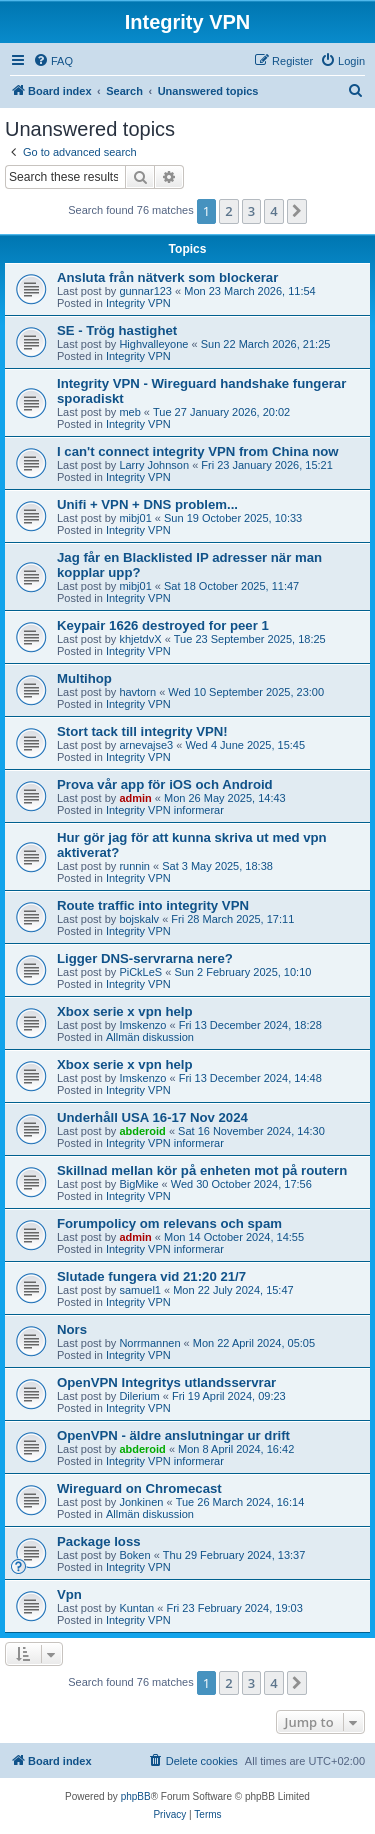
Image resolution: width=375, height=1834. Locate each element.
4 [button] (273, 211)
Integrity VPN (138, 303)
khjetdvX (140, 639)
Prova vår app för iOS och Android (165, 784)
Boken (134, 1555)
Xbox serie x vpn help (125, 1011)
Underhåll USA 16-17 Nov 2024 (152, 1117)
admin (135, 798)
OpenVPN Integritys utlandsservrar (166, 1382)
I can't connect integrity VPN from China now (198, 451)
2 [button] (228, 211)
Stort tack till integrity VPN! (142, 731)
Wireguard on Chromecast (139, 1488)
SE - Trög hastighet (117, 330)
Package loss (99, 1541)
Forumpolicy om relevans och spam (169, 1223)
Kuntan (136, 1608)
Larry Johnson (154, 465)
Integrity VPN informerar (165, 810)
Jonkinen (141, 1502)
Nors (72, 1329)
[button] (297, 211)
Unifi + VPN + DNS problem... (147, 504)
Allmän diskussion (150, 1037)
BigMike (138, 1184)
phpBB (136, 1796)
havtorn (137, 692)
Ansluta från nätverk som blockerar (167, 277)
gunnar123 (145, 291)
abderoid (142, 1131)
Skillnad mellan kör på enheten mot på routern (202, 1170)
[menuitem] (53, 61)
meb (129, 412)
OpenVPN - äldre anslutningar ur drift (173, 1435)
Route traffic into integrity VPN (153, 905)
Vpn (69, 1594)
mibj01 (135, 518)
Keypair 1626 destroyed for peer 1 (163, 625)
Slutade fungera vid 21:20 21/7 (151, 1276)
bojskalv (139, 919)
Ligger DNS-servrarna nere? (145, 958)
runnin (134, 866)
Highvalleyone (153, 344)
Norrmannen (149, 1343)
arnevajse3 (146, 745)
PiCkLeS (140, 972)
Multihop (84, 678)
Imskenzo (142, 1025)
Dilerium (139, 1396)
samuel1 (140, 1290)
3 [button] (251, 211)
